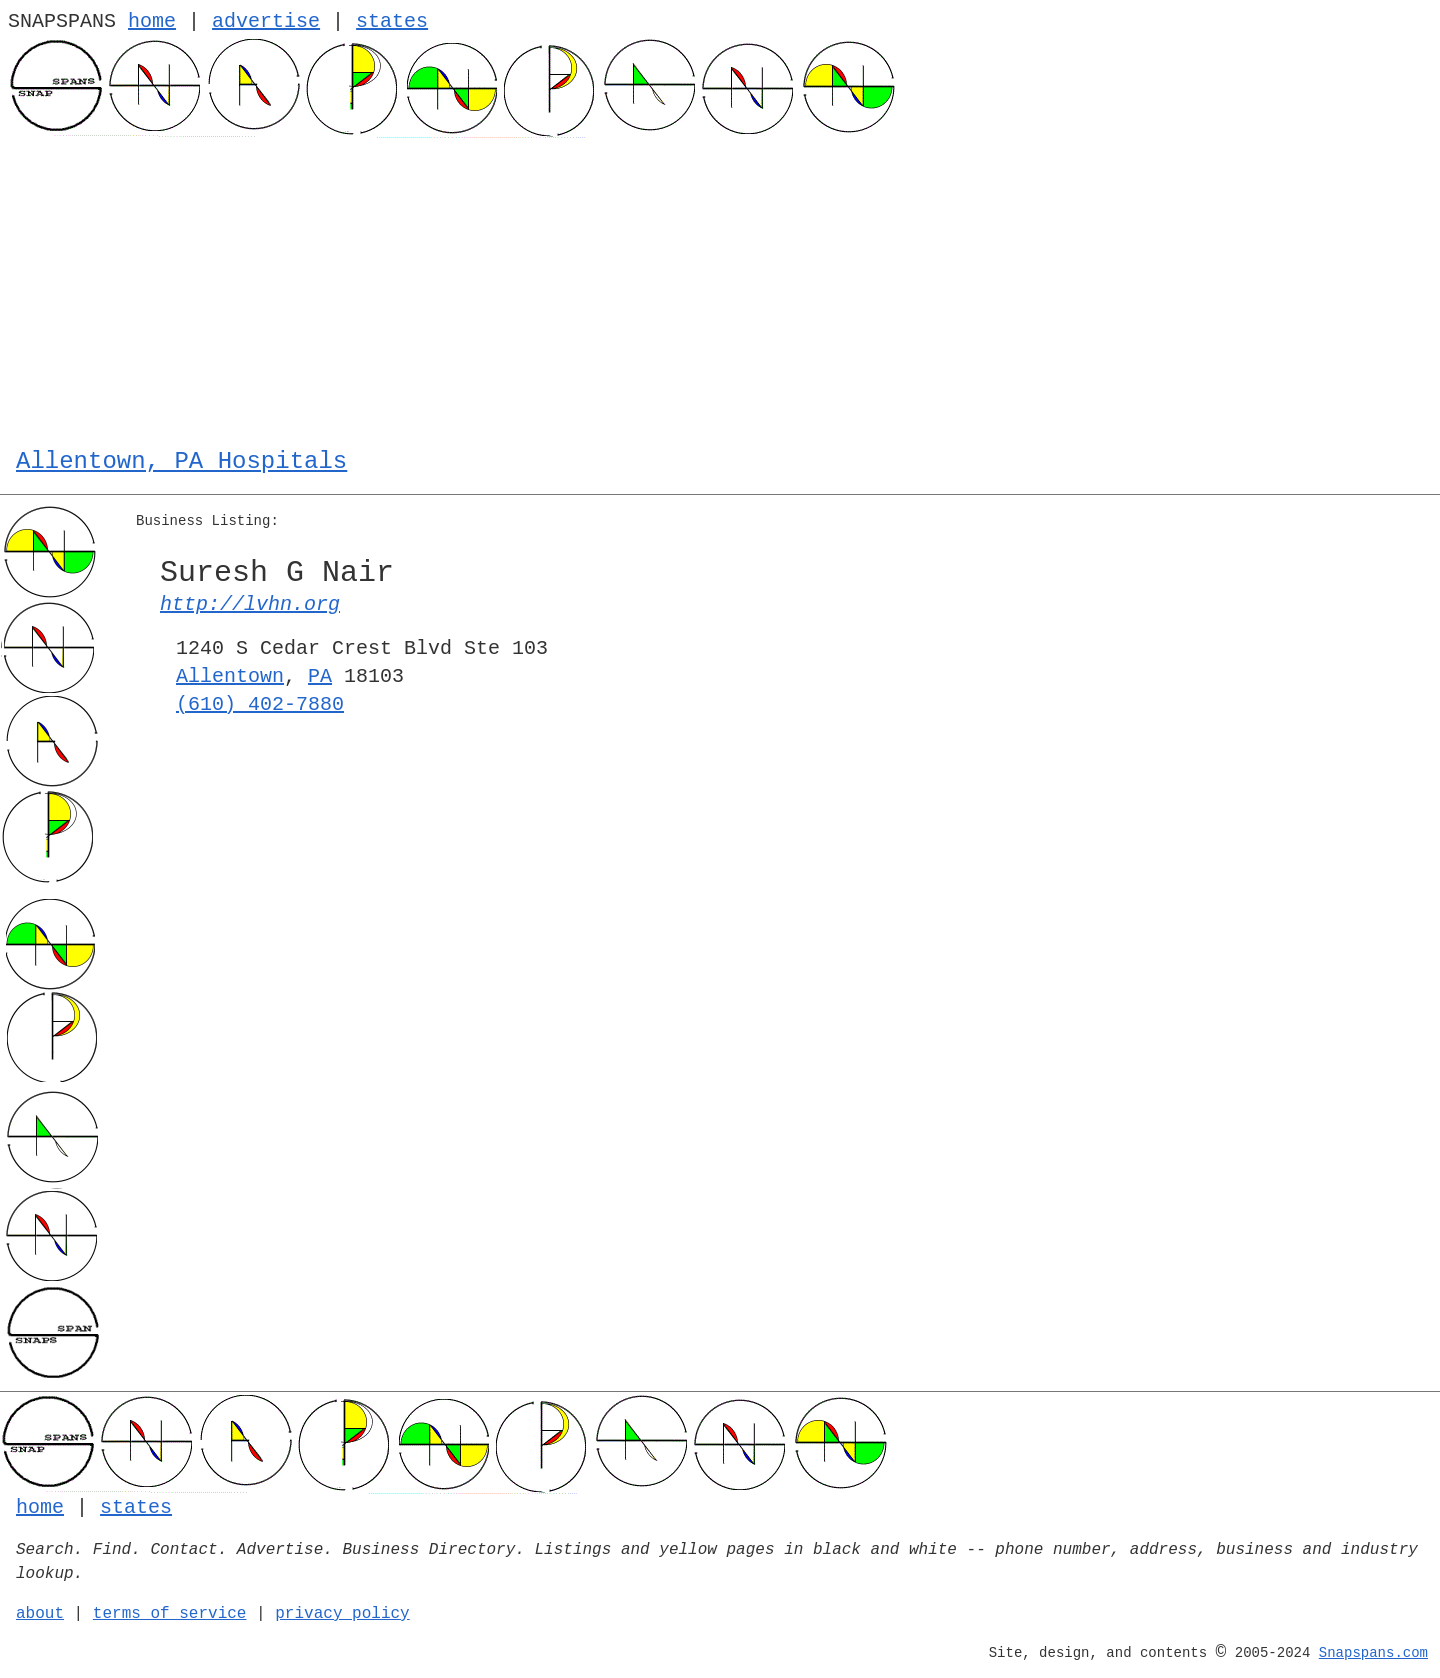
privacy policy (342, 1614)
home (152, 21)
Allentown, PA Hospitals (181, 461)
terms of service (170, 1614)
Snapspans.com (1373, 1653)
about (40, 1614)
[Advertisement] (720, 288)
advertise (266, 21)
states (392, 21)
